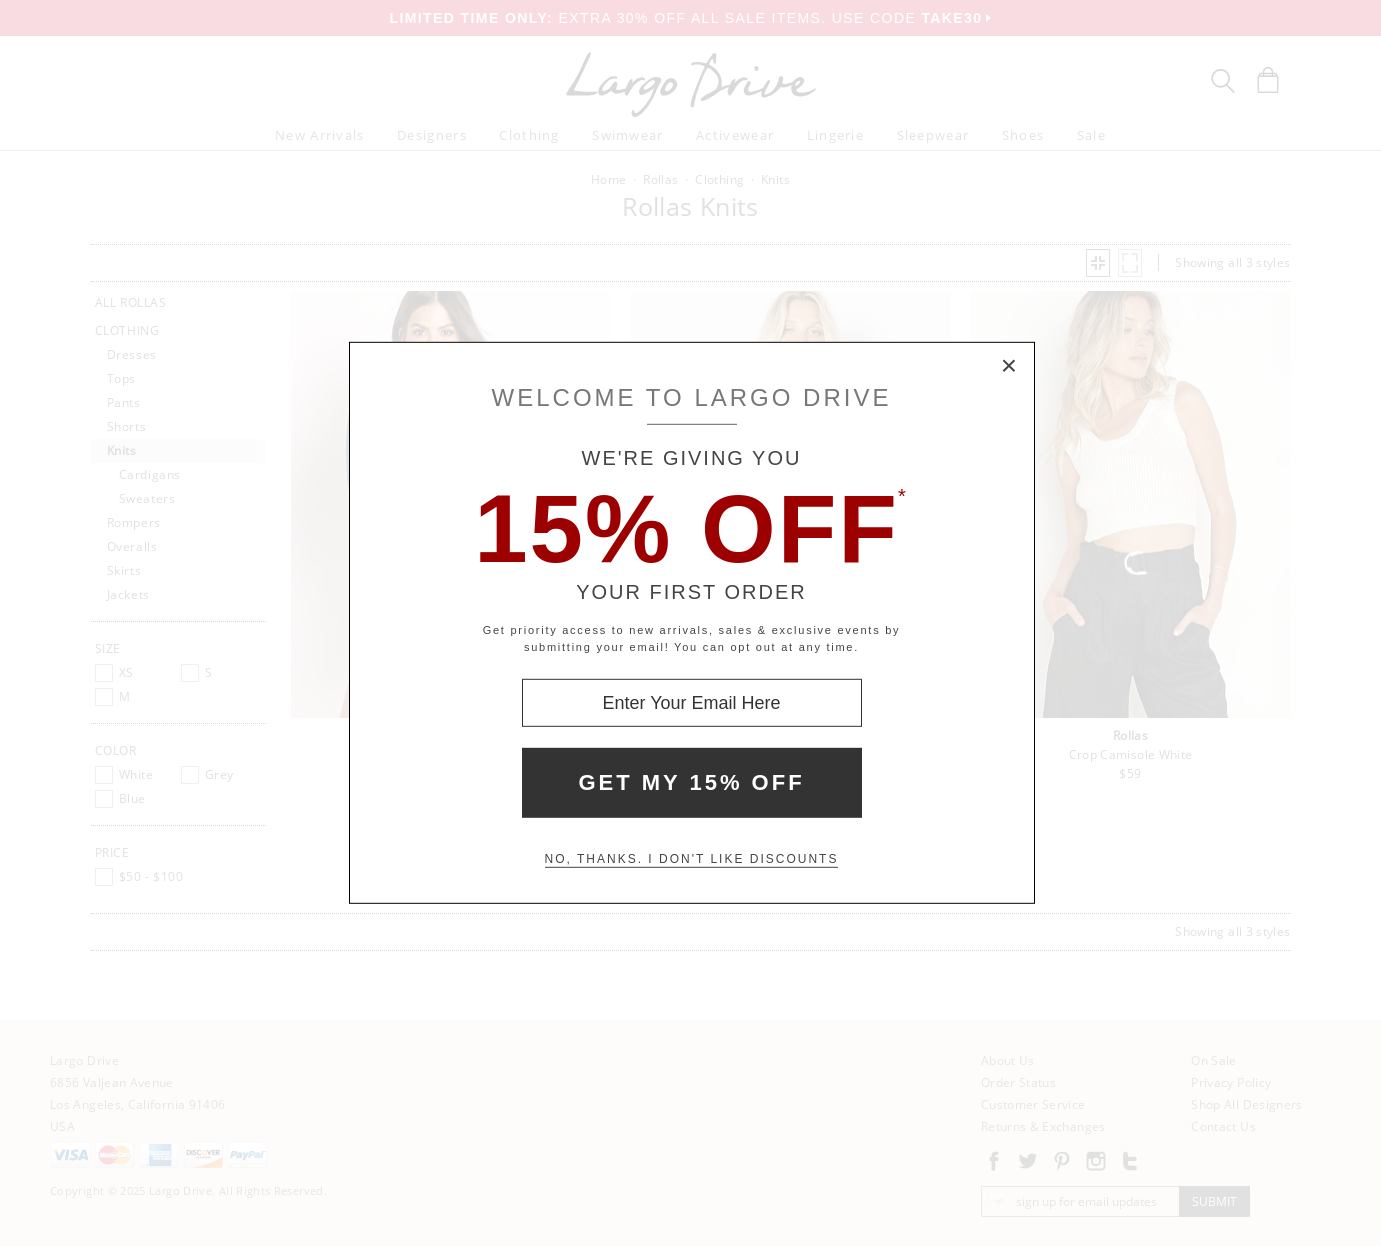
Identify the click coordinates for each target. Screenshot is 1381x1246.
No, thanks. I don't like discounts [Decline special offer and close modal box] (692, 859)
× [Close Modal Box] (1010, 367)
